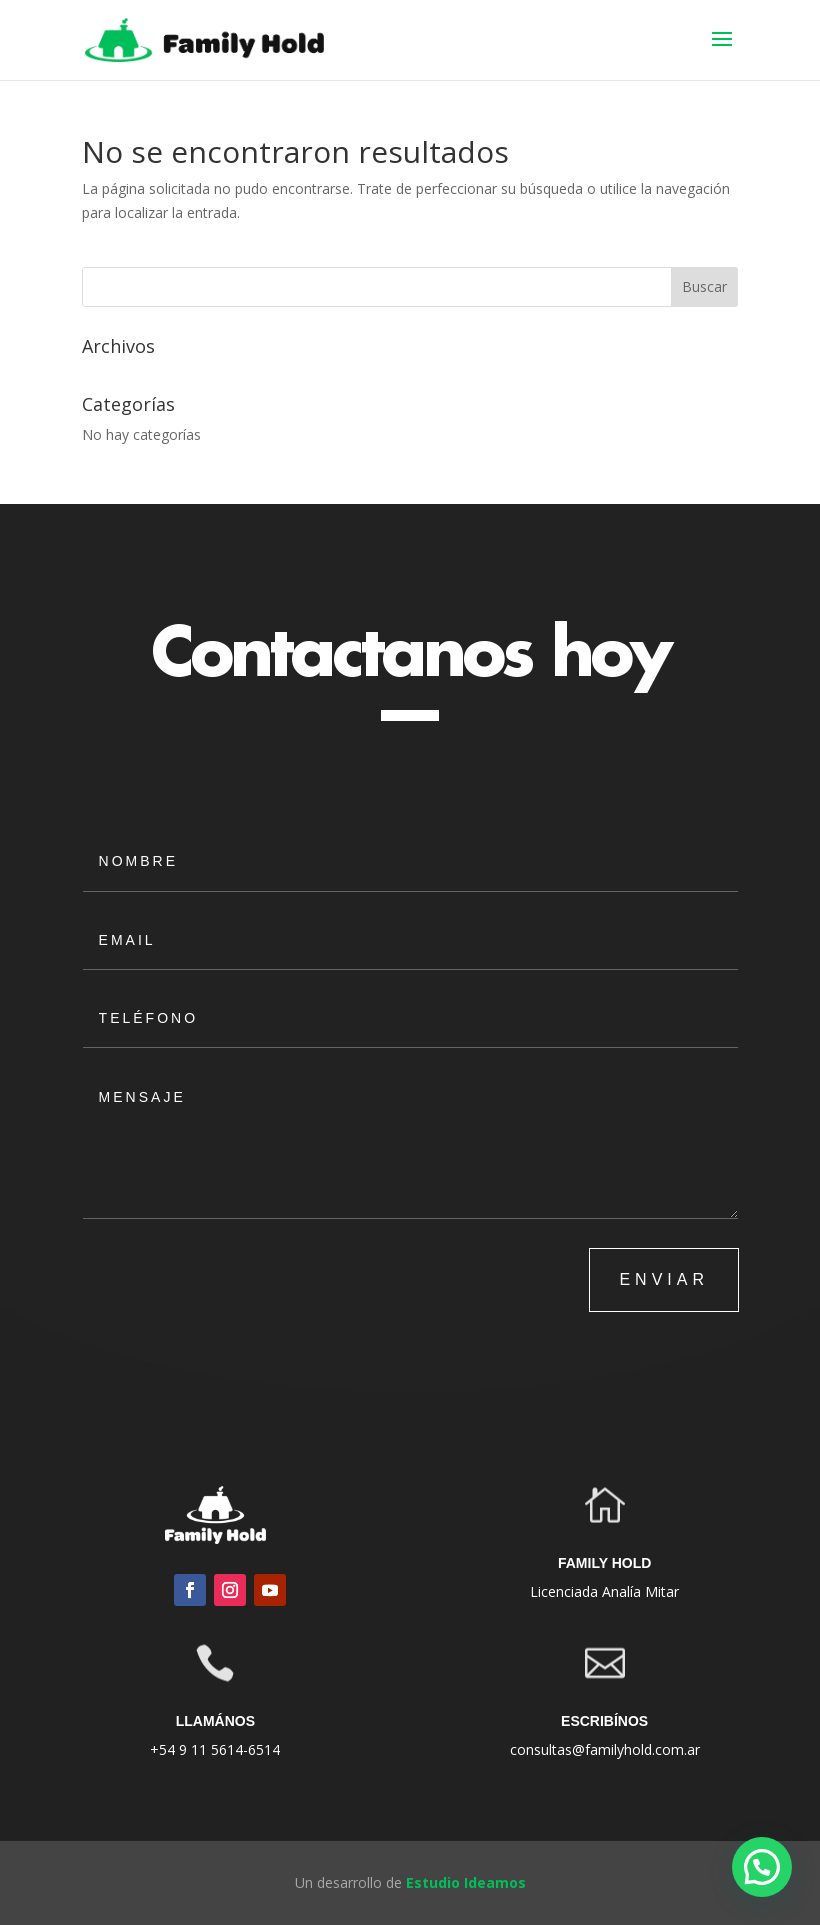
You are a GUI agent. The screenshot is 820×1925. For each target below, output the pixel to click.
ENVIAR (664, 1279)
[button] (762, 1867)
